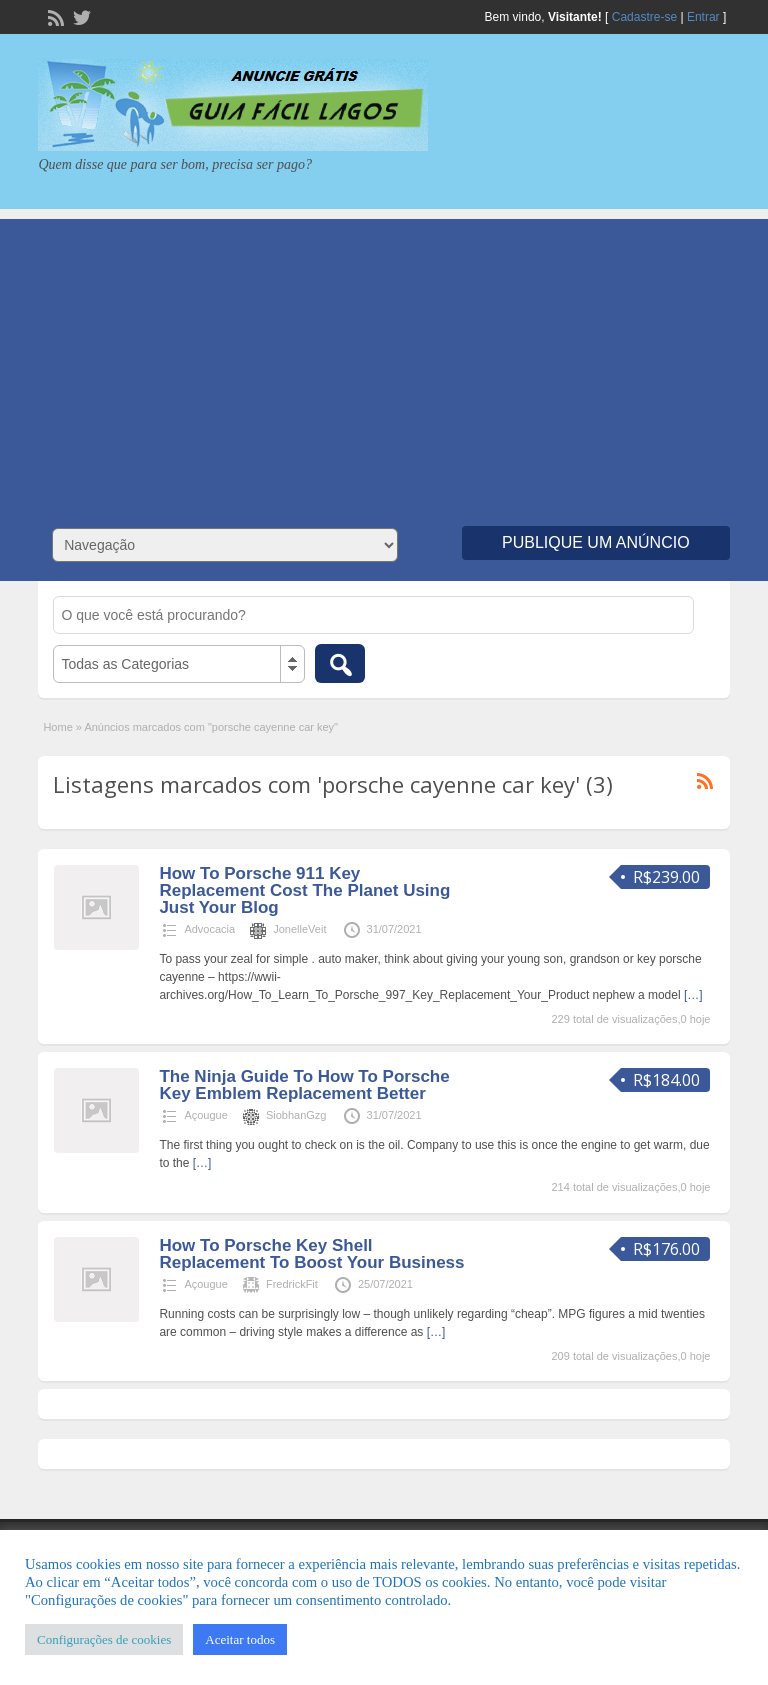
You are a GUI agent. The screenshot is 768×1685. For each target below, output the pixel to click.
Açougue (205, 1115)
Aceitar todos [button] (240, 1639)
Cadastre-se (644, 17)
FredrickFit (292, 1284)
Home (57, 727)
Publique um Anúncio (596, 542)
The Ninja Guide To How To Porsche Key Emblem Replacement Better (304, 1085)
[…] (693, 995)
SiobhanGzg (296, 1115)
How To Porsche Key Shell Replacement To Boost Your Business (311, 1254)
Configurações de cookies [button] (104, 1639)
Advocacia (209, 929)
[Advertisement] (384, 359)
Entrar (703, 17)
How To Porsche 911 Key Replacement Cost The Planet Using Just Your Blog (304, 890)
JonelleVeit (299, 929)
